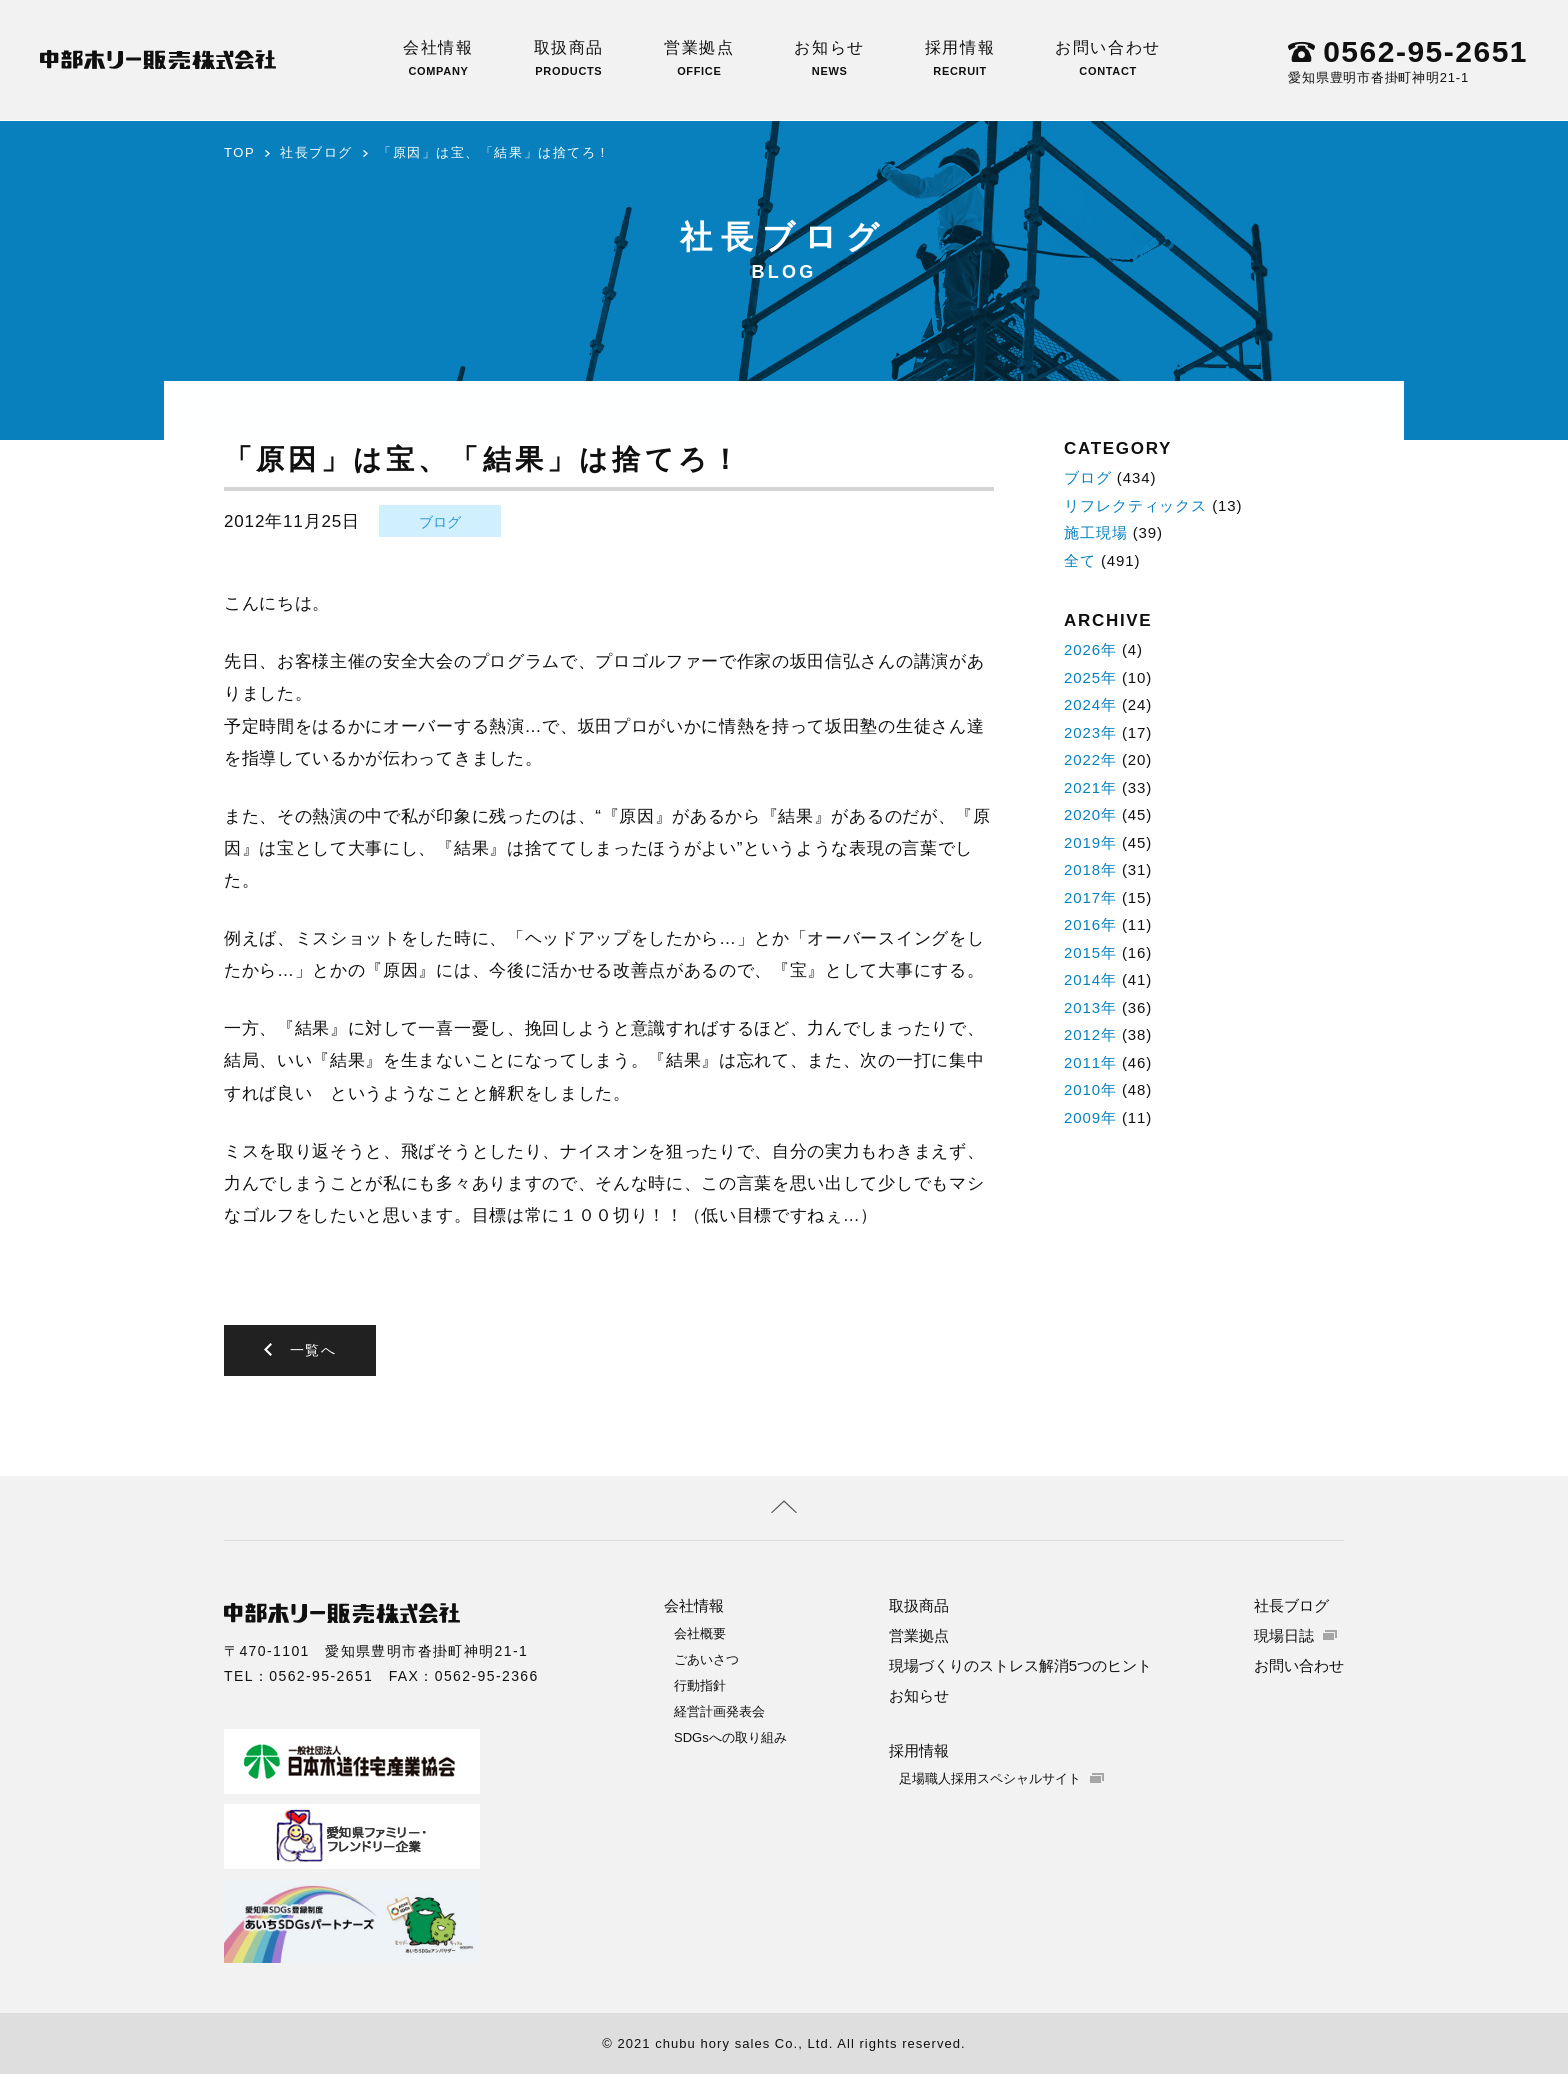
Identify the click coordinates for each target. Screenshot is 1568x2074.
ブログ (440, 522)
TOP (239, 152)
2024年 (1090, 704)
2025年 (1090, 677)
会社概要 (700, 1632)
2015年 (1090, 952)
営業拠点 (699, 58)
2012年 (1090, 1034)
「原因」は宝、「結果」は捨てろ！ (494, 152)
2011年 (1090, 1062)
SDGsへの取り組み (730, 1736)
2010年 (1090, 1089)
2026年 (1090, 649)
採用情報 (960, 58)
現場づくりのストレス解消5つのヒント (1020, 1664)
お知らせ (829, 58)
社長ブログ (316, 152)
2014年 (1090, 979)
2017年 (1090, 897)
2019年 (1090, 842)
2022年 (1090, 759)
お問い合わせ (1108, 58)
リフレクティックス (1135, 505)
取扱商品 (569, 58)
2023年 (1090, 732)
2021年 (1090, 787)
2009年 (1090, 1117)
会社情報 (438, 58)
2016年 (1090, 924)
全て (1080, 560)
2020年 (1090, 814)
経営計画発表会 (719, 1710)
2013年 (1090, 1007)
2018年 (1090, 869)
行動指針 (700, 1684)
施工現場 (1096, 532)
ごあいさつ (706, 1658)
